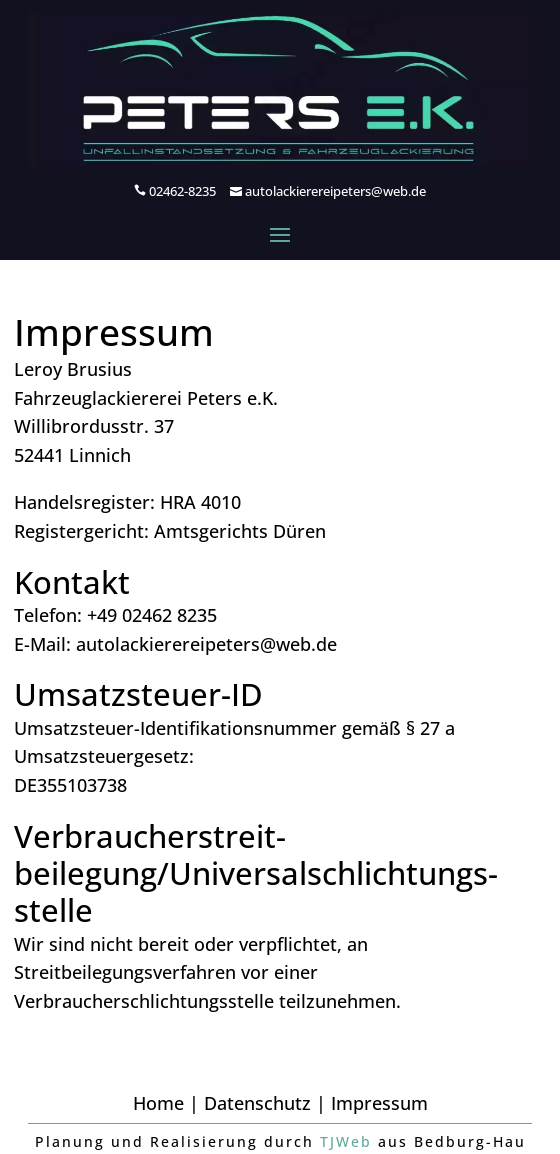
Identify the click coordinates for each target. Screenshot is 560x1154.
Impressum (379, 1103)
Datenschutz (257, 1103)
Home (158, 1103)
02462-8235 (182, 191)
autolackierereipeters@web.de (335, 191)
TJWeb (346, 1141)
